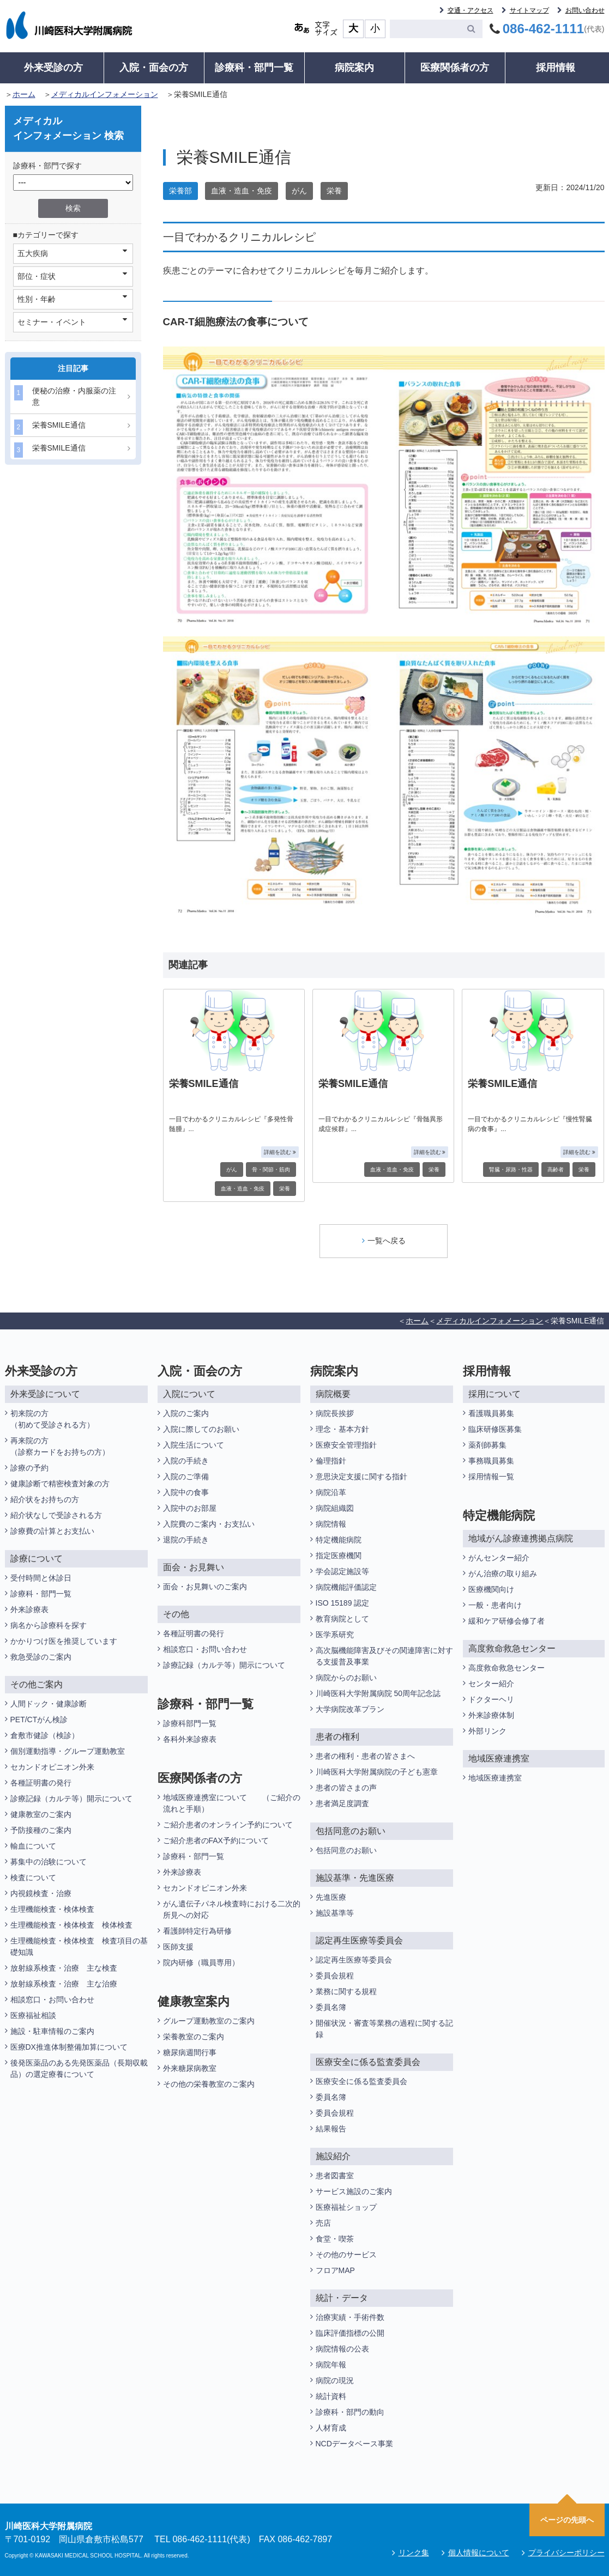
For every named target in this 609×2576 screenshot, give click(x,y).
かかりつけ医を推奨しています (63, 1641)
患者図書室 (335, 2175)
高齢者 (555, 1169)
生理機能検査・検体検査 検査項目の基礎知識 (79, 1946)
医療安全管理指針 (346, 1445)
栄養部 (180, 190)
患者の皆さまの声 (346, 1787)
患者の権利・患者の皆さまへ (365, 1756)
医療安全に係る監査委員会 (361, 2081)
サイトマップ (529, 10)
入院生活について (193, 1445)
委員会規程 (335, 1975)
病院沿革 (331, 1492)
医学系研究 (335, 1634)
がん (299, 190)
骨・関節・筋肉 (271, 1169)
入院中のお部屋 (189, 1508)
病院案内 (354, 67)
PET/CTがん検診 (39, 1719)
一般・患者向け (495, 1605)
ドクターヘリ (491, 1699)
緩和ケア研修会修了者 (506, 1621)
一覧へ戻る (384, 1240)
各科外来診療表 (189, 1739)
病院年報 (331, 2364)
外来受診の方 (53, 67)
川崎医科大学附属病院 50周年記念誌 (378, 1693)
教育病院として (342, 1618)
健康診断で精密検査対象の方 (60, 1483)
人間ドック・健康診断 (48, 1703)
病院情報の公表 (342, 2348)
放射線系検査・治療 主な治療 (63, 1983)
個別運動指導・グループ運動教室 (67, 1751)
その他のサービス (346, 2254)
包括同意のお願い (346, 1850)
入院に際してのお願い (201, 1429)
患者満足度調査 (342, 1803)
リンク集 (414, 2552)
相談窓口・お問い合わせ (52, 1999)
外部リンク (487, 1731)
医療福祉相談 (33, 2015)
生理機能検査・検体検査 (52, 1909)
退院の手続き (186, 1539)
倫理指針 (331, 1460)
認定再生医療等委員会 (354, 1959)
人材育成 (331, 2427)
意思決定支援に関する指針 (361, 1476)
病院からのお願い (346, 1677)
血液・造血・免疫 (241, 190)
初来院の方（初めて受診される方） (52, 1419)
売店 (323, 2223)
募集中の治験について (48, 1861)
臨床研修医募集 (495, 1429)
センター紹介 (491, 1683)
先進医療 (331, 1897)
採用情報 (555, 67)
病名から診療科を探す (48, 1625)
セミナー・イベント (72, 321)
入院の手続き (186, 1460)
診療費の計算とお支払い (52, 1531)
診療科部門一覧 (189, 1723)
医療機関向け (491, 1589)
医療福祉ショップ (346, 2207)
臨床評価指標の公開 (350, 2333)
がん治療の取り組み (502, 1573)
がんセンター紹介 (498, 1557)
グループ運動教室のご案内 (209, 2020)
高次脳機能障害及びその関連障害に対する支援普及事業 (384, 1656)
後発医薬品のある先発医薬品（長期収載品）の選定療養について (79, 2068)
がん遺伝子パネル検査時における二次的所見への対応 (231, 1909)
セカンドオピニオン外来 (52, 1767)
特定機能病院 (338, 1539)
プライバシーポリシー (566, 2552)
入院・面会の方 (153, 67)
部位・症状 (72, 276)
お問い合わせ (585, 10)
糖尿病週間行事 (189, 2052)
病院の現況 (335, 2380)
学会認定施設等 (342, 1571)
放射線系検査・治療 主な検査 (63, 1968)
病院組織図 (335, 1508)
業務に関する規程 (346, 1991)
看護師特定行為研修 (197, 1931)
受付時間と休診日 (40, 1577)
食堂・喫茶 (335, 2238)
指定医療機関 (338, 1555)
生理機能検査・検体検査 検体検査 (72, 1925)
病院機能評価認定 (346, 1587)
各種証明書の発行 (40, 1782)
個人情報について (478, 2552)
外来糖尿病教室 (189, 2068)
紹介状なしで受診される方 (56, 1515)
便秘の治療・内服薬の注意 (65, 395)
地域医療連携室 (495, 1777)
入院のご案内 (186, 1413)
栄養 (334, 190)
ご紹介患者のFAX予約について (216, 1840)
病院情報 (331, 1524)
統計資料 (331, 2396)
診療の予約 (29, 1467)
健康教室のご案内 (40, 1814)
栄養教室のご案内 (193, 2036)
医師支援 (178, 1946)
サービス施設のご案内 (354, 2191)
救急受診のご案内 (40, 1656)
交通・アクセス (470, 10)
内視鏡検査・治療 (40, 1893)
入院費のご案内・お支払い (209, 1524)
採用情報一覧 (491, 1476)
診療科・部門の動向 (350, 2412)
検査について (33, 1877)
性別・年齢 (72, 298)
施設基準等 (335, 1913)
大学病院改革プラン (350, 1709)
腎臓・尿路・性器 (511, 1169)
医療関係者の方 (454, 67)
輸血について (33, 1846)
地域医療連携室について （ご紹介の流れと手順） (231, 1803)
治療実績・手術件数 (350, 2317)
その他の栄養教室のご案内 (209, 2084)
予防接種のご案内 (40, 1830)
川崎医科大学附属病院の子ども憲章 (377, 1771)
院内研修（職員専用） (201, 1962)
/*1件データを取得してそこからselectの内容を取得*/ (73, 182)
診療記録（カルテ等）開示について (71, 1798)
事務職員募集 (491, 1460)
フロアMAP (335, 2270)
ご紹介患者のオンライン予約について (228, 1824)
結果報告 (331, 2128)
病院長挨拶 (335, 1413)
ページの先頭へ (567, 2520)
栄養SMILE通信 (50, 427)
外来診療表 (29, 1609)
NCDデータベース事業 (354, 2443)
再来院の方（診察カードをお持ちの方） (60, 1446)
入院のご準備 (186, 1476)
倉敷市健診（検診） (44, 1735)
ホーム (24, 94)
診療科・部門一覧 (254, 67)
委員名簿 (331, 2007)
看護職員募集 (491, 1413)
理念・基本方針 (342, 1429)
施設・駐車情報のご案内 (52, 2031)
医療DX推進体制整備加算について (69, 2047)
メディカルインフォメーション (104, 94)
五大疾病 (72, 253)
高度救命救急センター (506, 1667)
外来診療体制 (491, 1715)
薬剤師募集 (487, 1445)
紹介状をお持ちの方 (44, 1499)
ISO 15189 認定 (343, 1603)
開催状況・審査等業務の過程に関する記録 (384, 2029)
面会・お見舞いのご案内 (205, 1586)
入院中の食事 (186, 1492)
